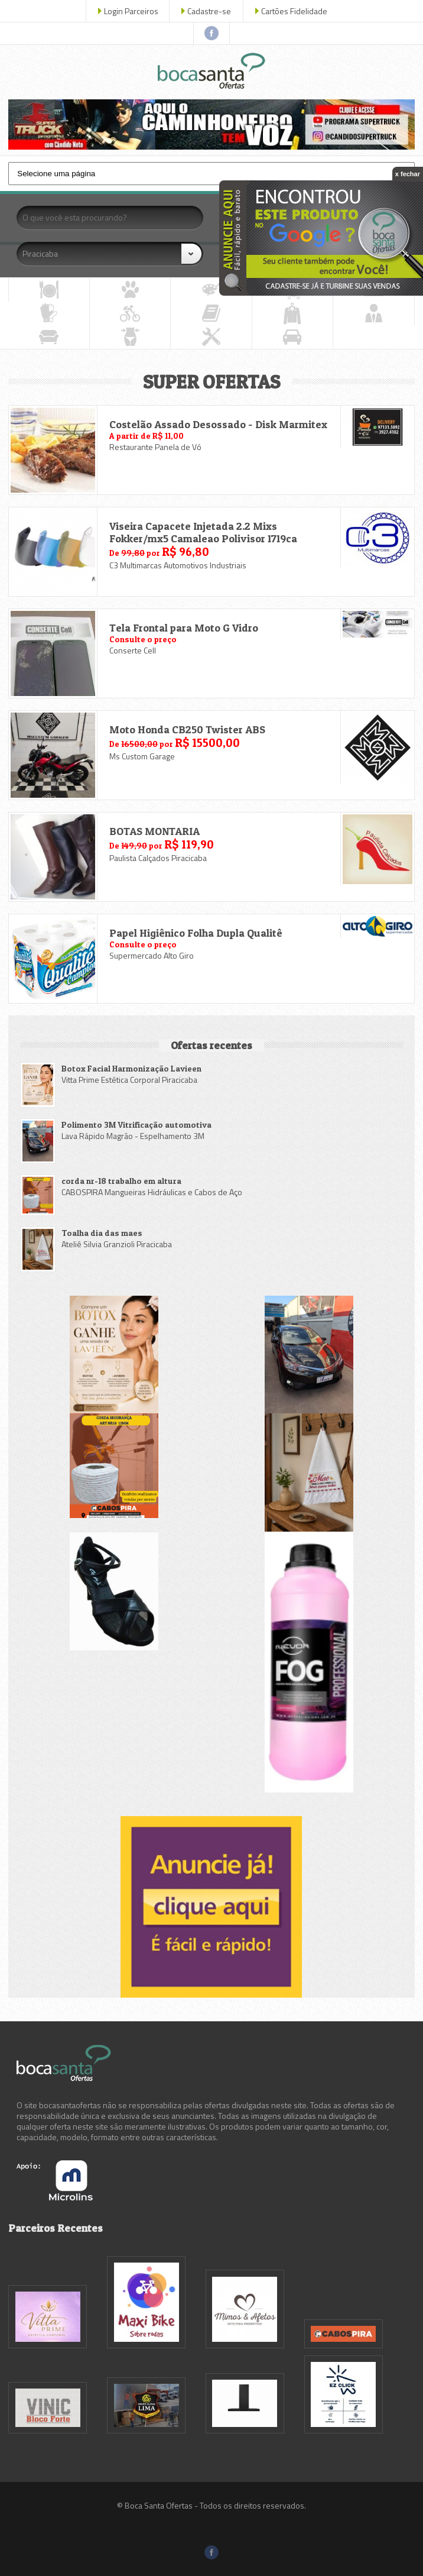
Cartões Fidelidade (294, 11)
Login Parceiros (131, 11)
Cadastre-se (209, 11)
